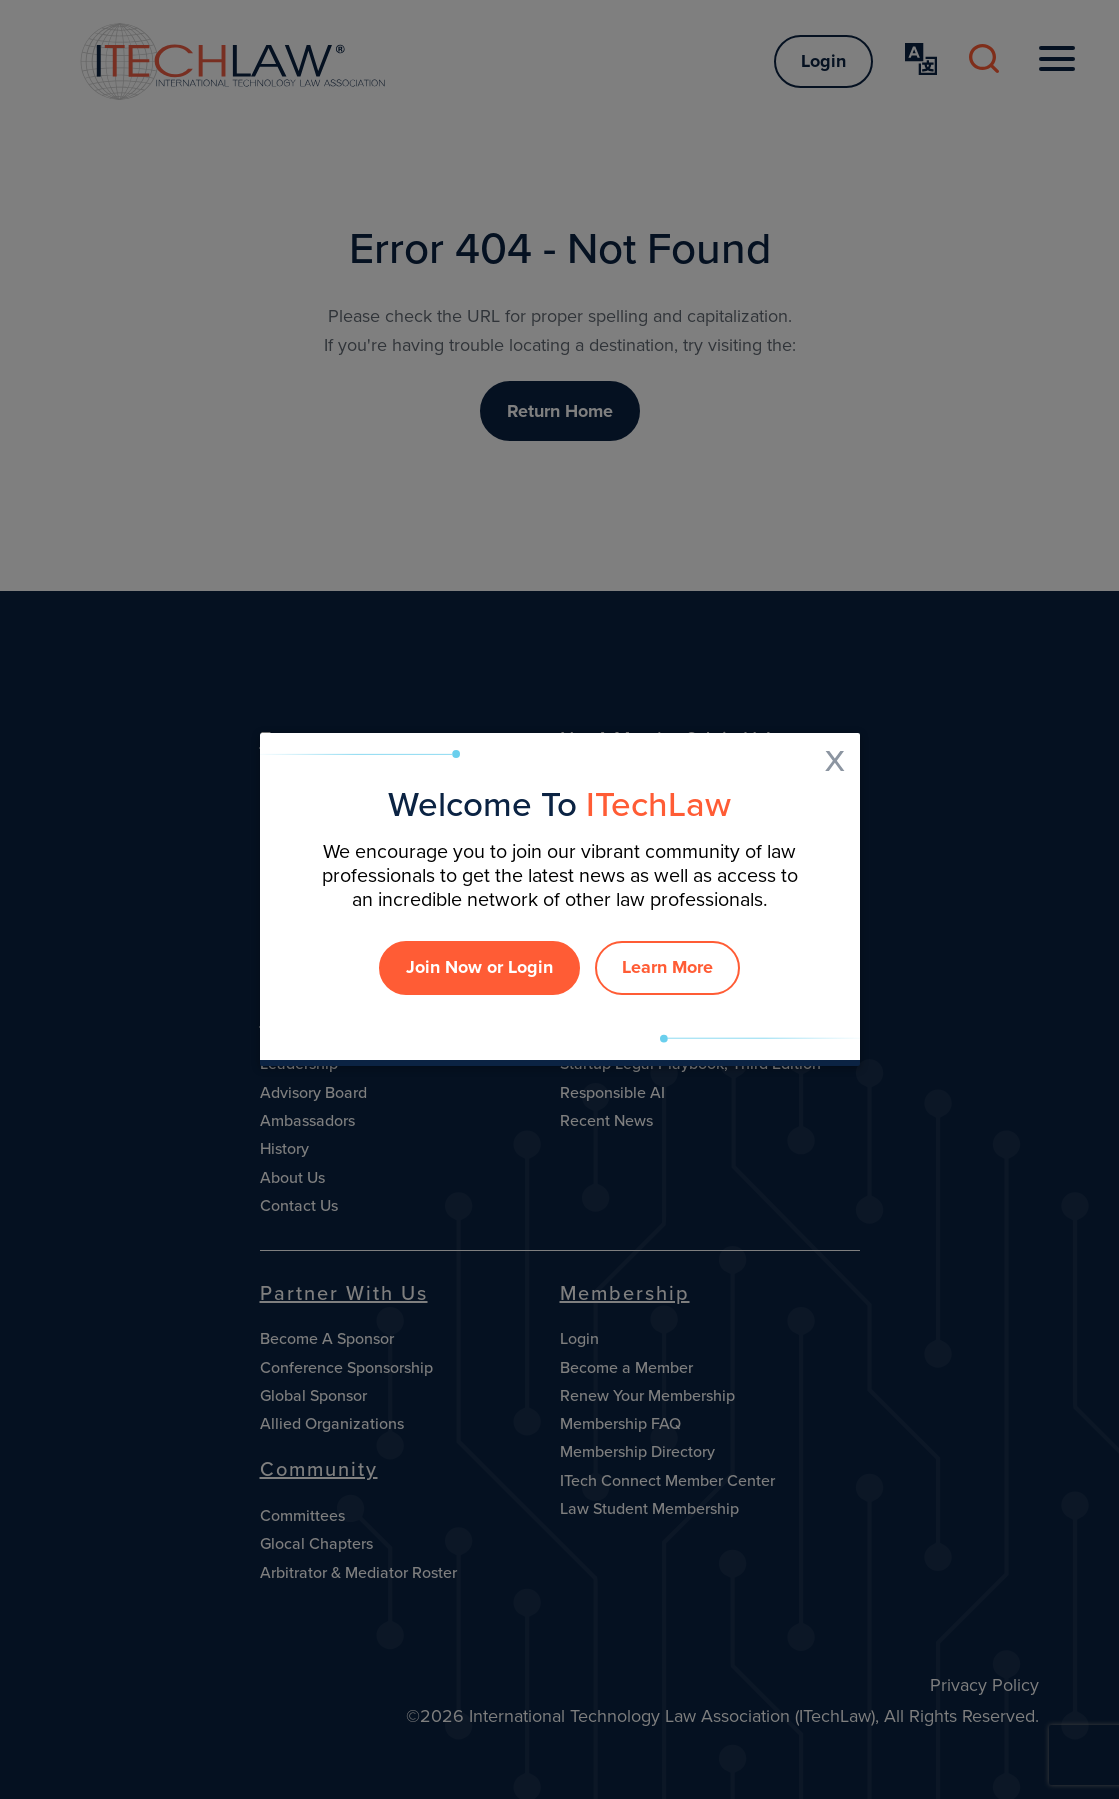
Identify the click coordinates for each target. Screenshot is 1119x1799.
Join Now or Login (479, 967)
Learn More (667, 967)
